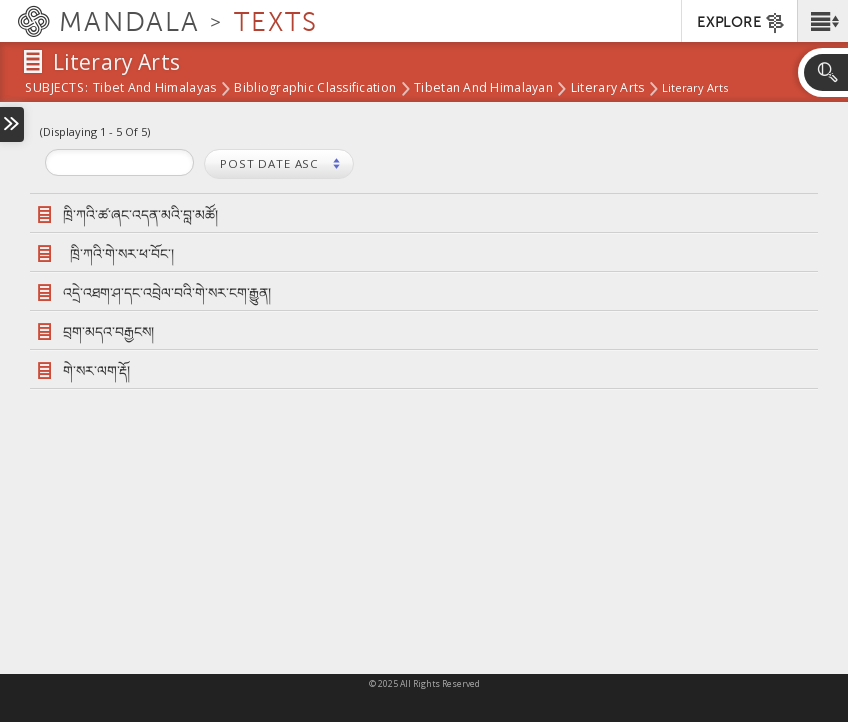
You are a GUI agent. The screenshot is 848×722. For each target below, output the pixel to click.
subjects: (56, 89)
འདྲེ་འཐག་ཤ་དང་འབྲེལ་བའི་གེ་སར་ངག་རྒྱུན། (167, 292)
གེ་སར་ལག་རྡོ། (96, 370)
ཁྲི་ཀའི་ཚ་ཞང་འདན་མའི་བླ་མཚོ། (144, 214)
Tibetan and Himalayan (483, 89)
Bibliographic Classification (315, 89)
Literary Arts (608, 89)
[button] (822, 21)
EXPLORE (741, 23)
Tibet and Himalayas (154, 89)
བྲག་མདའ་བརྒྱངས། (108, 331)
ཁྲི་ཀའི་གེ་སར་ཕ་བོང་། (122, 253)
